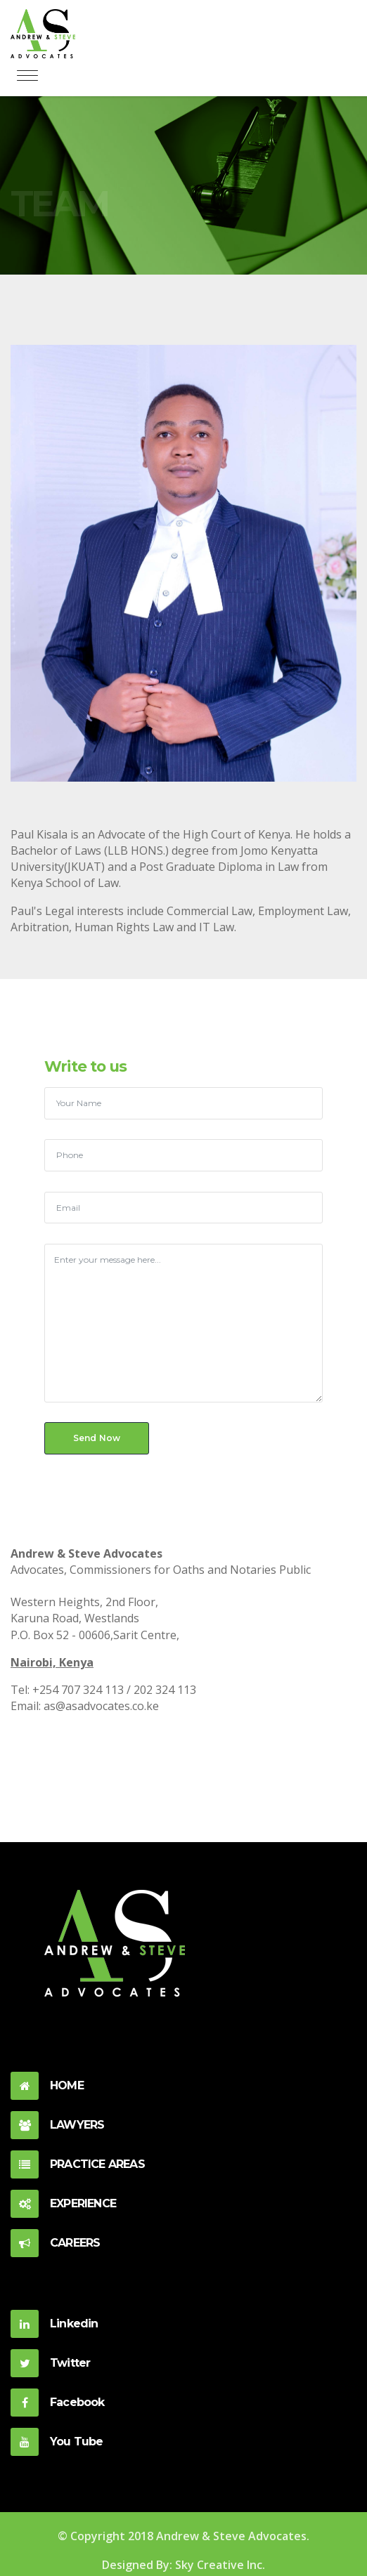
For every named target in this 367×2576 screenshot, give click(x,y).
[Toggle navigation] (27, 76)
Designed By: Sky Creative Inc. (183, 2564)
